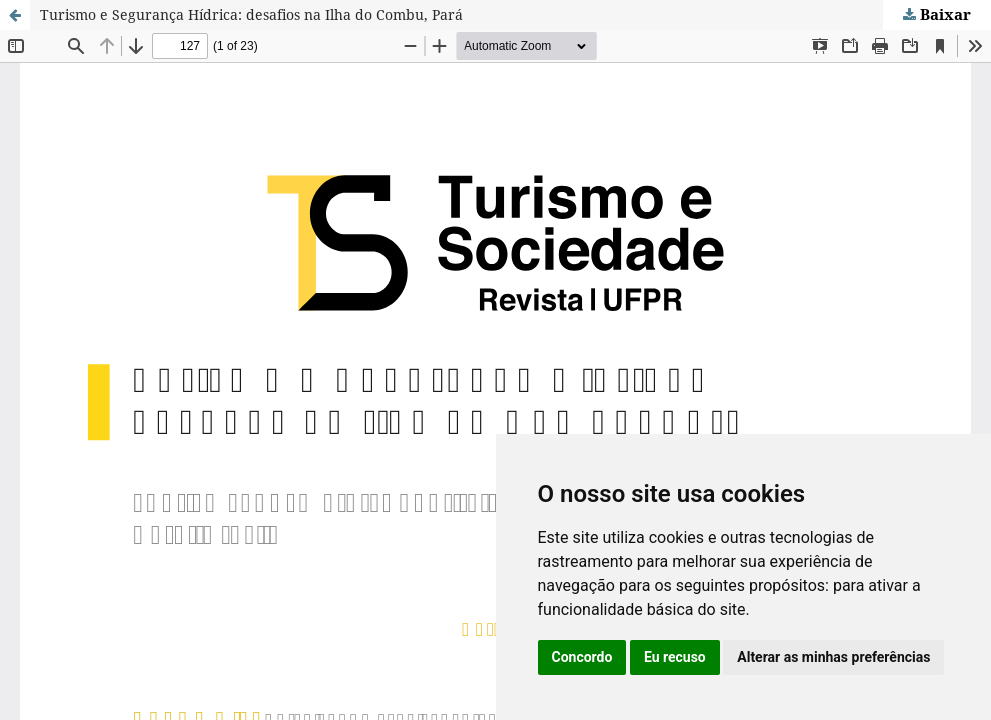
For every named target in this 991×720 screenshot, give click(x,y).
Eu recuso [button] (675, 657)
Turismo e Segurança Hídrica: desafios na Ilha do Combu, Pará (251, 14)
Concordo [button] (582, 657)
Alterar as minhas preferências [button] (833, 657)
